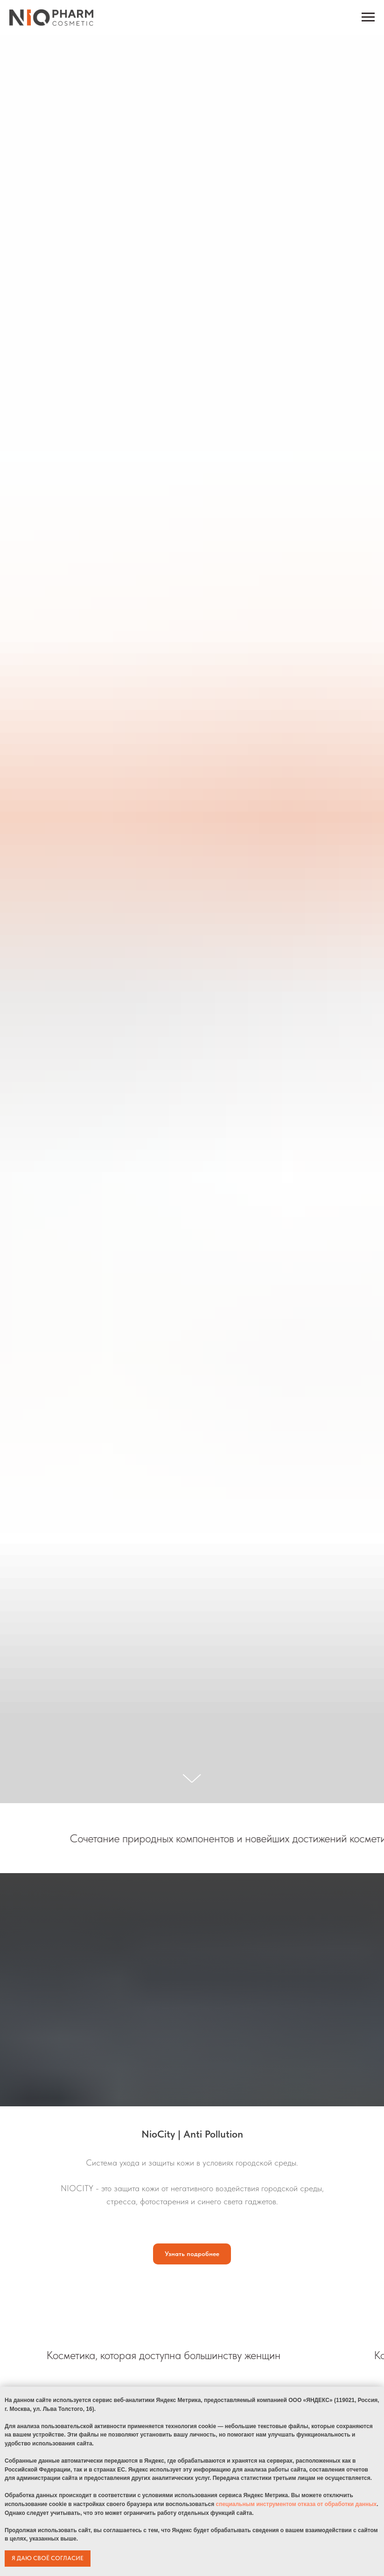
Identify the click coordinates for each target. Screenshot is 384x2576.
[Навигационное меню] (368, 17)
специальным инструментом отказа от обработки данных (296, 2504)
